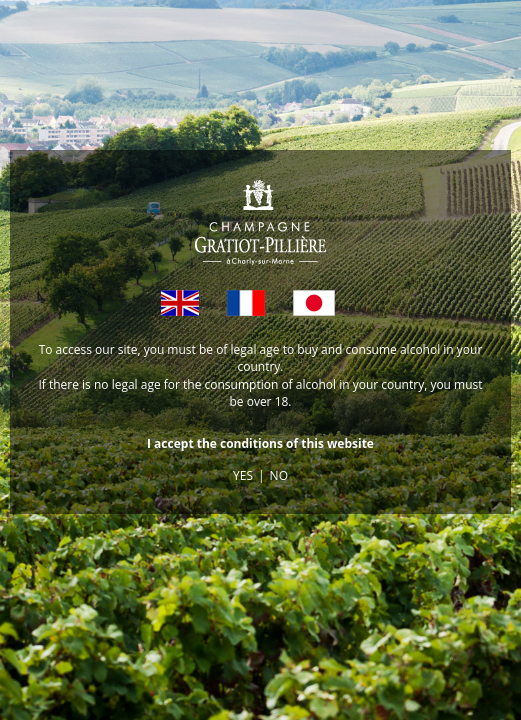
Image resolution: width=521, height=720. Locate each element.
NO (279, 475)
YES (243, 475)
